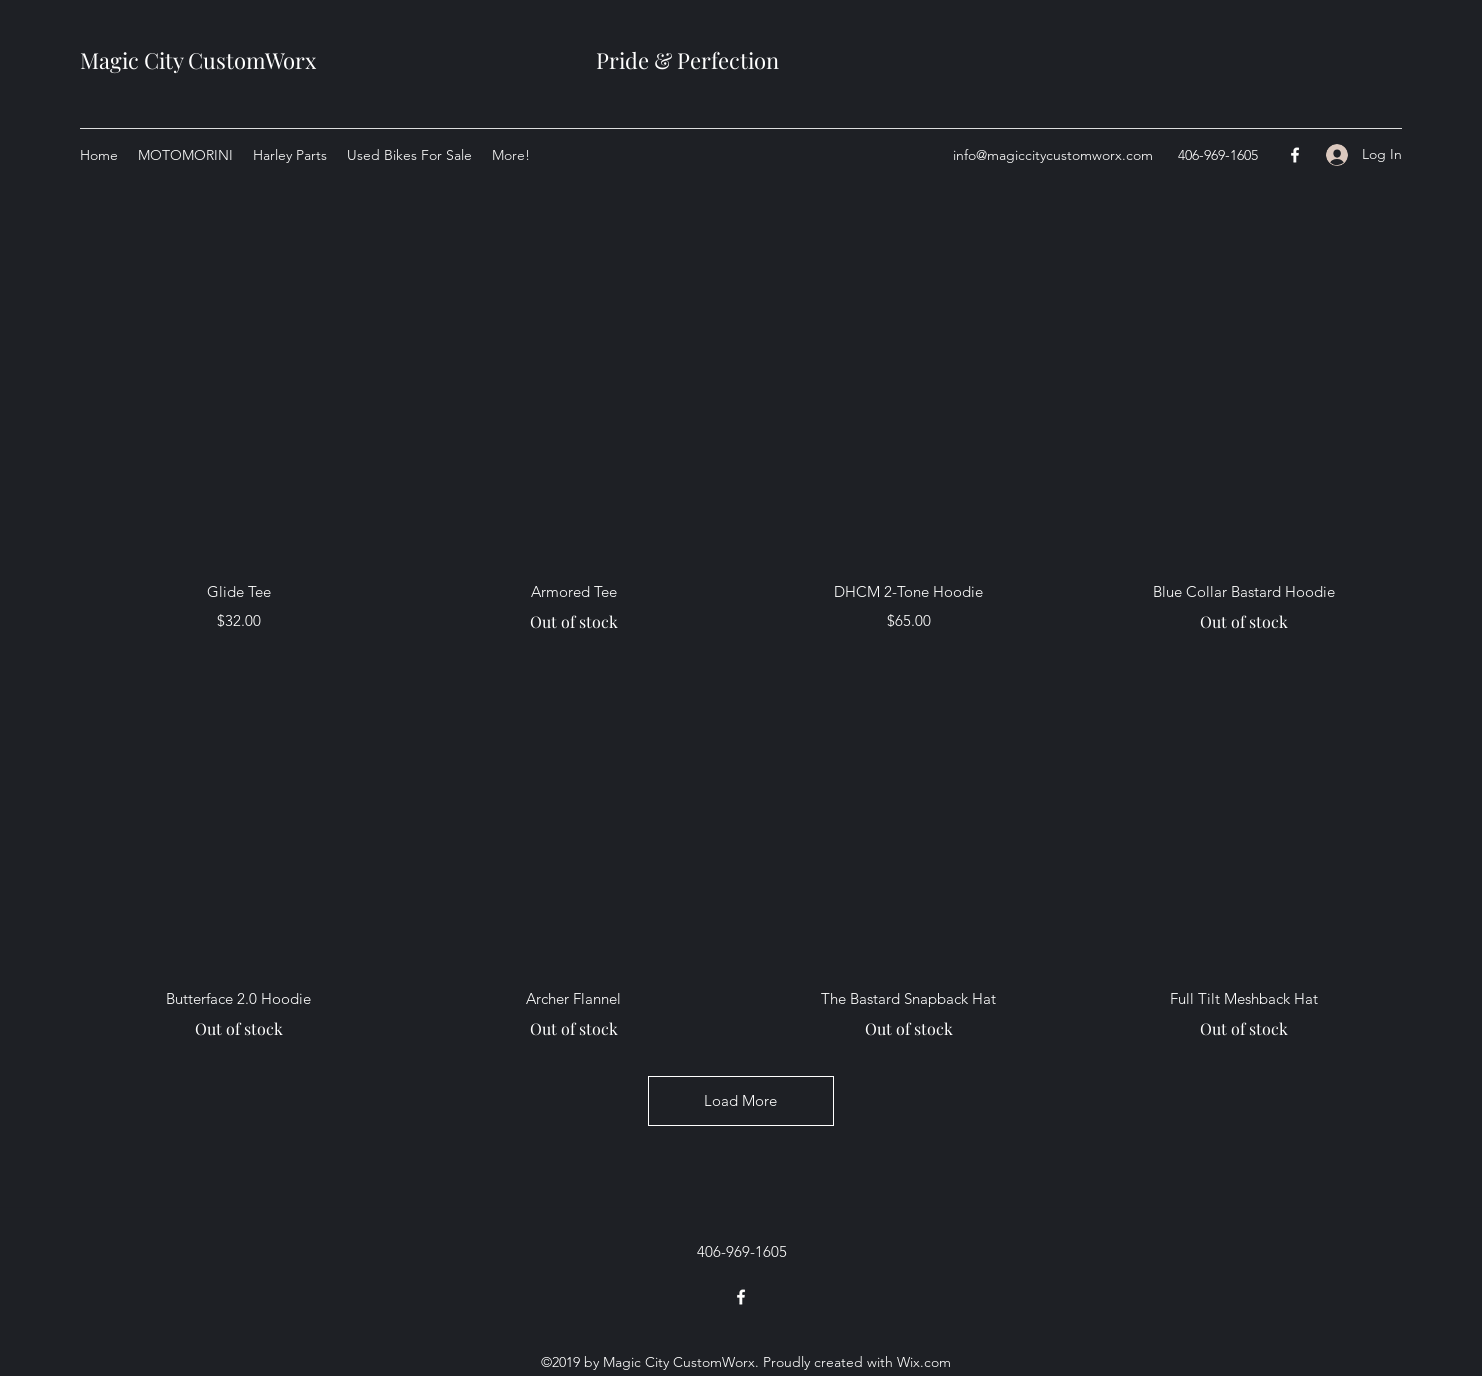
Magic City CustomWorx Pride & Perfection (429, 60)
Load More (740, 1100)
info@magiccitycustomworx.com (1053, 155)
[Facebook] (1295, 155)
